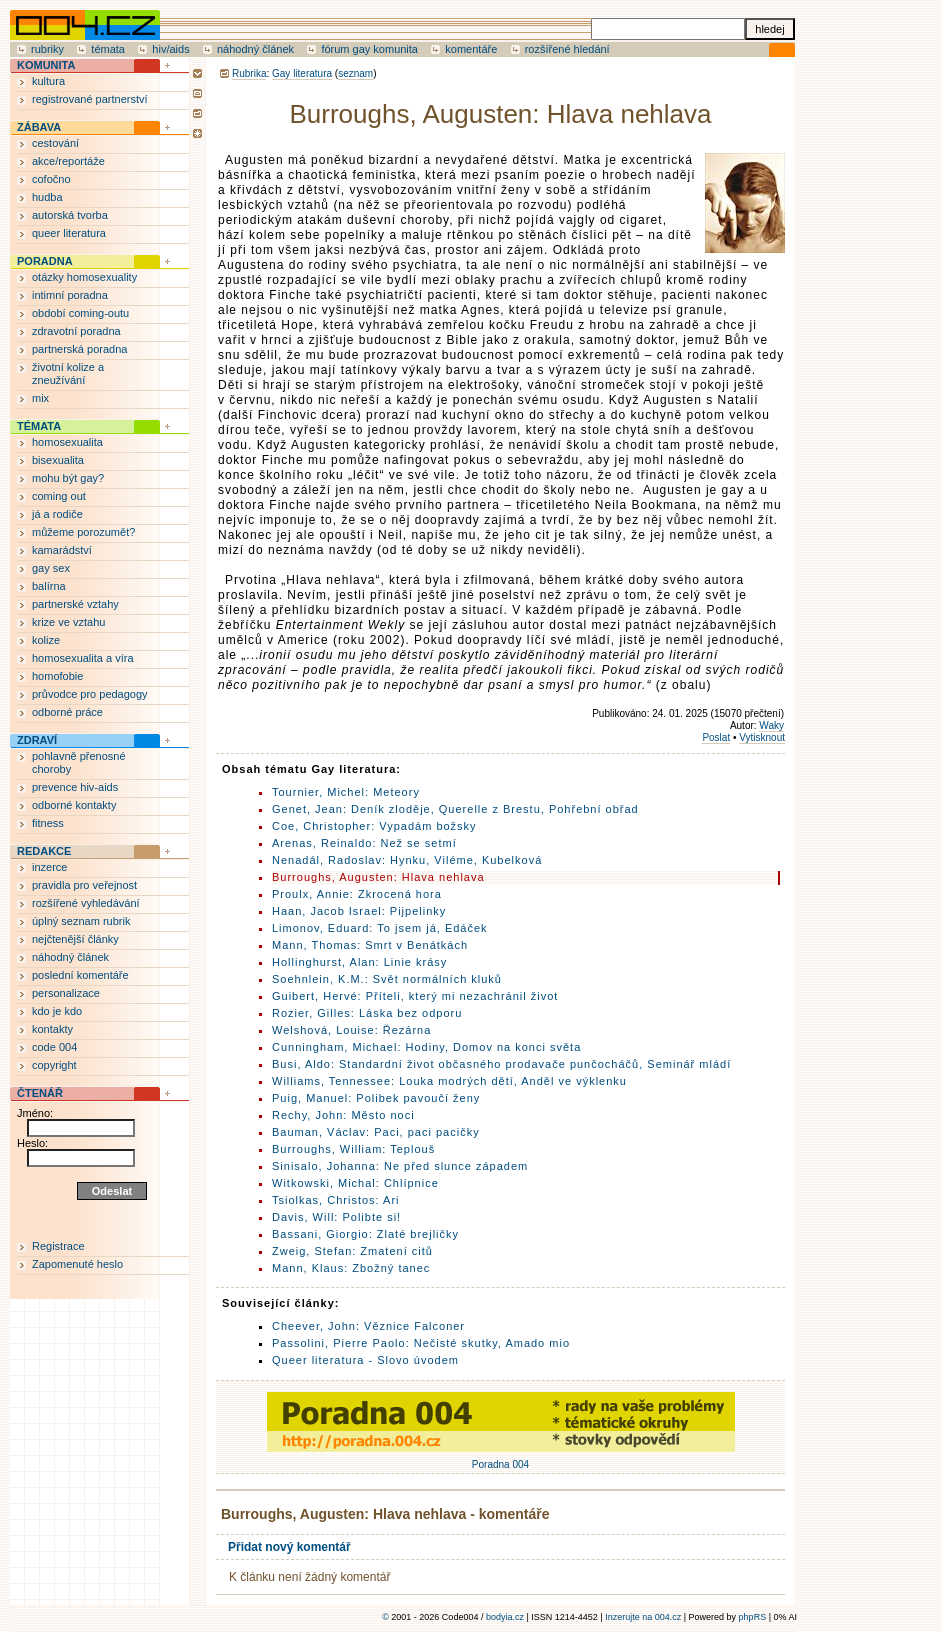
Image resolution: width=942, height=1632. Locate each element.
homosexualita (67, 442)
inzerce (49, 867)
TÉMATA (39, 426)
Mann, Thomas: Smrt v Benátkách (370, 945)
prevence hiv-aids (75, 787)
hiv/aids (170, 49)
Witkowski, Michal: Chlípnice (355, 1183)
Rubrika (249, 73)
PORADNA (45, 261)
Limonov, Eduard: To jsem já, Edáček (380, 928)
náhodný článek (255, 49)
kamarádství (62, 550)
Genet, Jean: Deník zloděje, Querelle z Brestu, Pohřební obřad (455, 809)
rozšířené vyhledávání (86, 903)
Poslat (716, 737)
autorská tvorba (70, 215)
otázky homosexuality (84, 277)
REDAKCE (44, 851)
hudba (47, 197)
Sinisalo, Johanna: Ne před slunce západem (400, 1166)
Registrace (58, 1246)
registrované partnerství (90, 99)
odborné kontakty (74, 805)
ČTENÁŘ (40, 1093)
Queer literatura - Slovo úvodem (365, 1360)
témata (108, 49)
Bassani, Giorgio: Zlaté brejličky (365, 1234)
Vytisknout (762, 737)
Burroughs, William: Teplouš (353, 1149)
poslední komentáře (80, 975)
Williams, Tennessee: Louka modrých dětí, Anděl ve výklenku (449, 1081)
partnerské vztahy (75, 604)
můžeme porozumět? (83, 532)
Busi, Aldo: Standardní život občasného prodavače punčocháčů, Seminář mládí (501, 1064)
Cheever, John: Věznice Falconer (368, 1326)
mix (40, 398)
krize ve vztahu (68, 622)
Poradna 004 (501, 1459)
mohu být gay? (68, 478)
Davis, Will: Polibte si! (336, 1217)
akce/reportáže (68, 161)
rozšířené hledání (567, 49)
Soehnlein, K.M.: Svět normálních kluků (387, 979)
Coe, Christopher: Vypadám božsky (374, 826)
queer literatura (69, 233)
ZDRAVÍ (37, 740)
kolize (46, 640)
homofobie (57, 676)
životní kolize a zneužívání (68, 373)
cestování (55, 143)
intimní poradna (70, 295)
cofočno (51, 179)
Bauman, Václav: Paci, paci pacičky (376, 1132)
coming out (59, 496)
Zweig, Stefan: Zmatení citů (352, 1251)
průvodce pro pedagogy (90, 694)
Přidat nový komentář (289, 1547)
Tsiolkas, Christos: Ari (336, 1200)
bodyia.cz (505, 1617)
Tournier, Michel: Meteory (346, 792)
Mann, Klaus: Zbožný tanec (351, 1268)
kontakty (52, 1029)
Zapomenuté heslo (77, 1264)
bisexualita (58, 460)
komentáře (471, 49)
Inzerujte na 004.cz (643, 1617)
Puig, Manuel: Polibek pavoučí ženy (376, 1098)
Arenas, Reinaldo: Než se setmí (364, 843)
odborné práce (67, 712)
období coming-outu (80, 313)
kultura (48, 81)
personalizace (66, 993)
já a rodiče (57, 514)
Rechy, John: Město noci (343, 1115)
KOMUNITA (46, 65)
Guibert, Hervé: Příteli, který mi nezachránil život (415, 996)
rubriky (47, 49)
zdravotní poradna (76, 331)
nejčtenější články (75, 939)
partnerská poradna (79, 349)
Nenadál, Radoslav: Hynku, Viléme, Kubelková (407, 860)
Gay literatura (302, 73)
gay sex (51, 568)
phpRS (753, 1617)
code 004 (54, 1047)
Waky (771, 725)
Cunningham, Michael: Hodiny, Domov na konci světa (426, 1047)
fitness (48, 823)
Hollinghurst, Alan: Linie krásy (359, 962)
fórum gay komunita (369, 49)
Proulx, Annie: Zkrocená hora (357, 894)
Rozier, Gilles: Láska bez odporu (367, 1013)
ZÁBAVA (39, 127)
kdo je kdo (57, 1011)
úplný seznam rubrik (81, 921)
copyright (54, 1065)
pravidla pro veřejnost (84, 885)
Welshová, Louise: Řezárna (351, 1030)
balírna (49, 586)
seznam (355, 73)
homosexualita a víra (83, 658)
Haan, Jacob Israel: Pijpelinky (359, 911)
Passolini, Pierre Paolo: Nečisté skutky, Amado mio (421, 1343)
